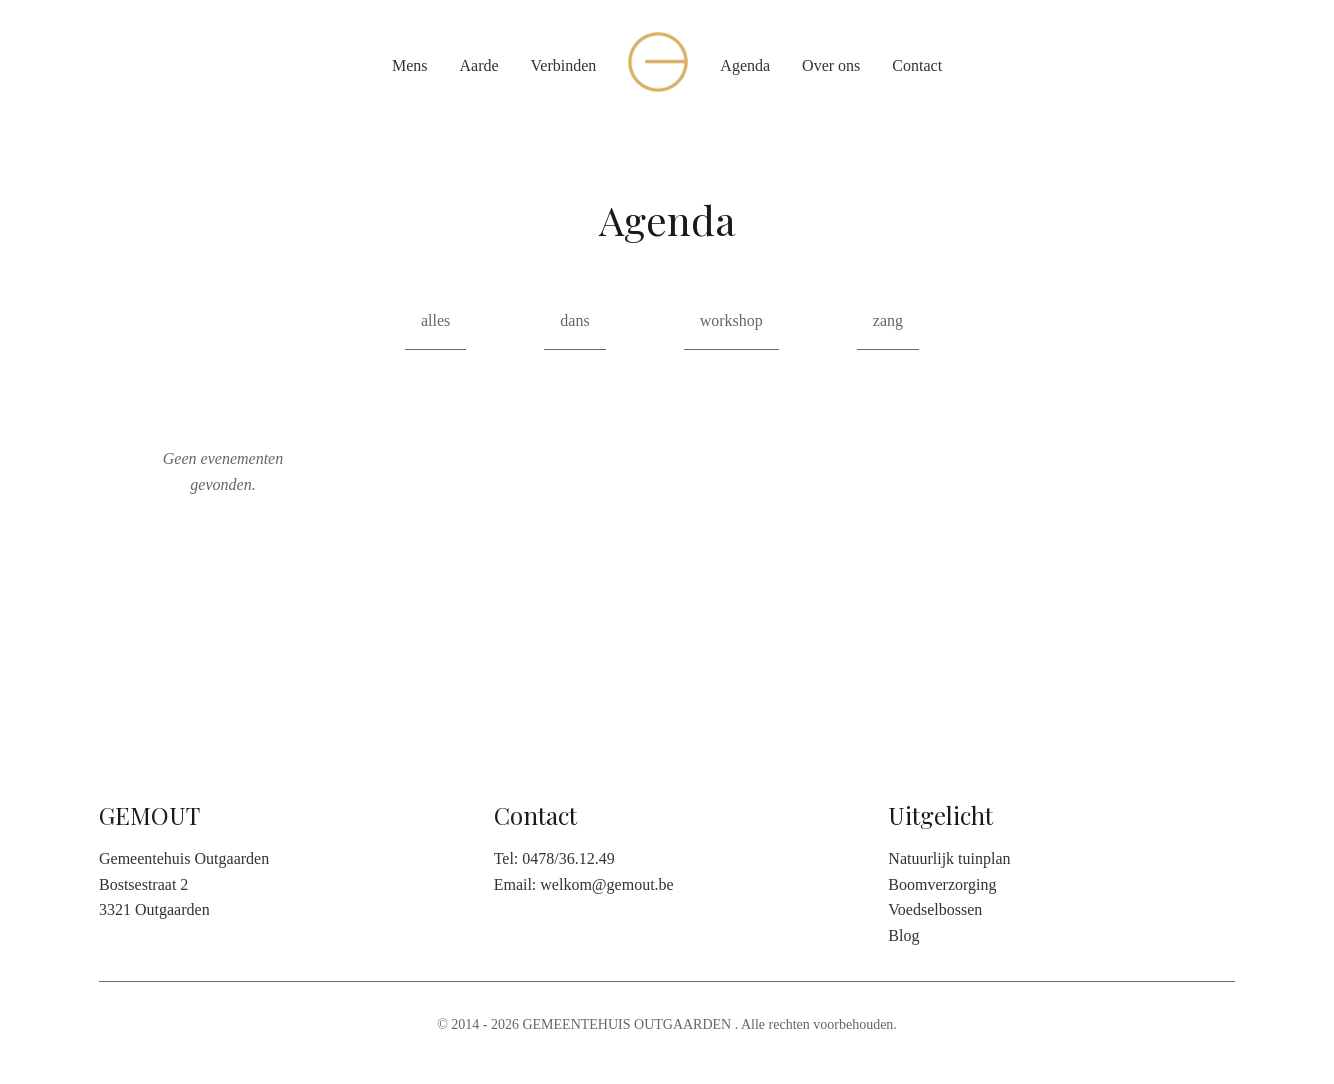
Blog (903, 935)
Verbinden (564, 65)
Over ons (831, 65)
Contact (917, 65)
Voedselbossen (935, 909)
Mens (410, 65)
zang (888, 320)
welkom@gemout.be (606, 884)
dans (574, 320)
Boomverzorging (942, 884)
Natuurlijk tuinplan (949, 858)
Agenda (745, 65)
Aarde (478, 65)
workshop (731, 320)
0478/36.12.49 (568, 858)
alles (435, 320)
